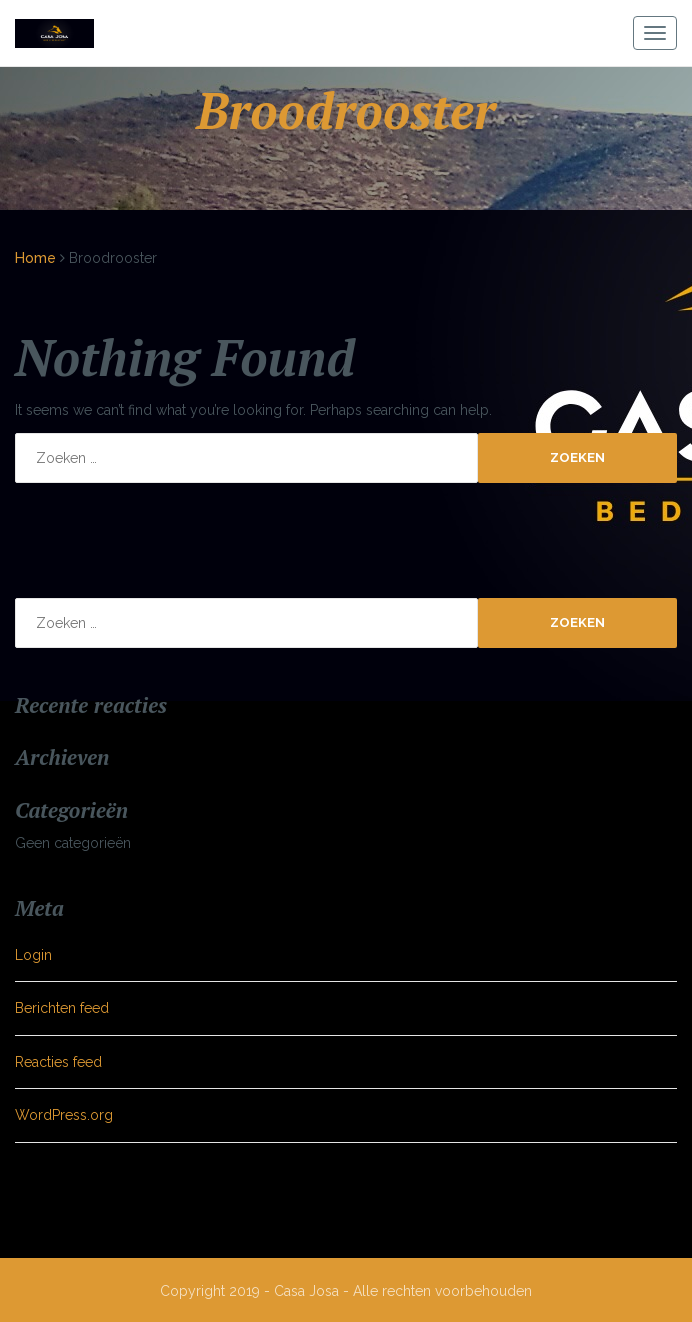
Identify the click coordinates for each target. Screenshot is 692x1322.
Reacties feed (58, 1062)
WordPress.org (64, 1115)
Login (33, 955)
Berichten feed (62, 1008)
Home (35, 258)
